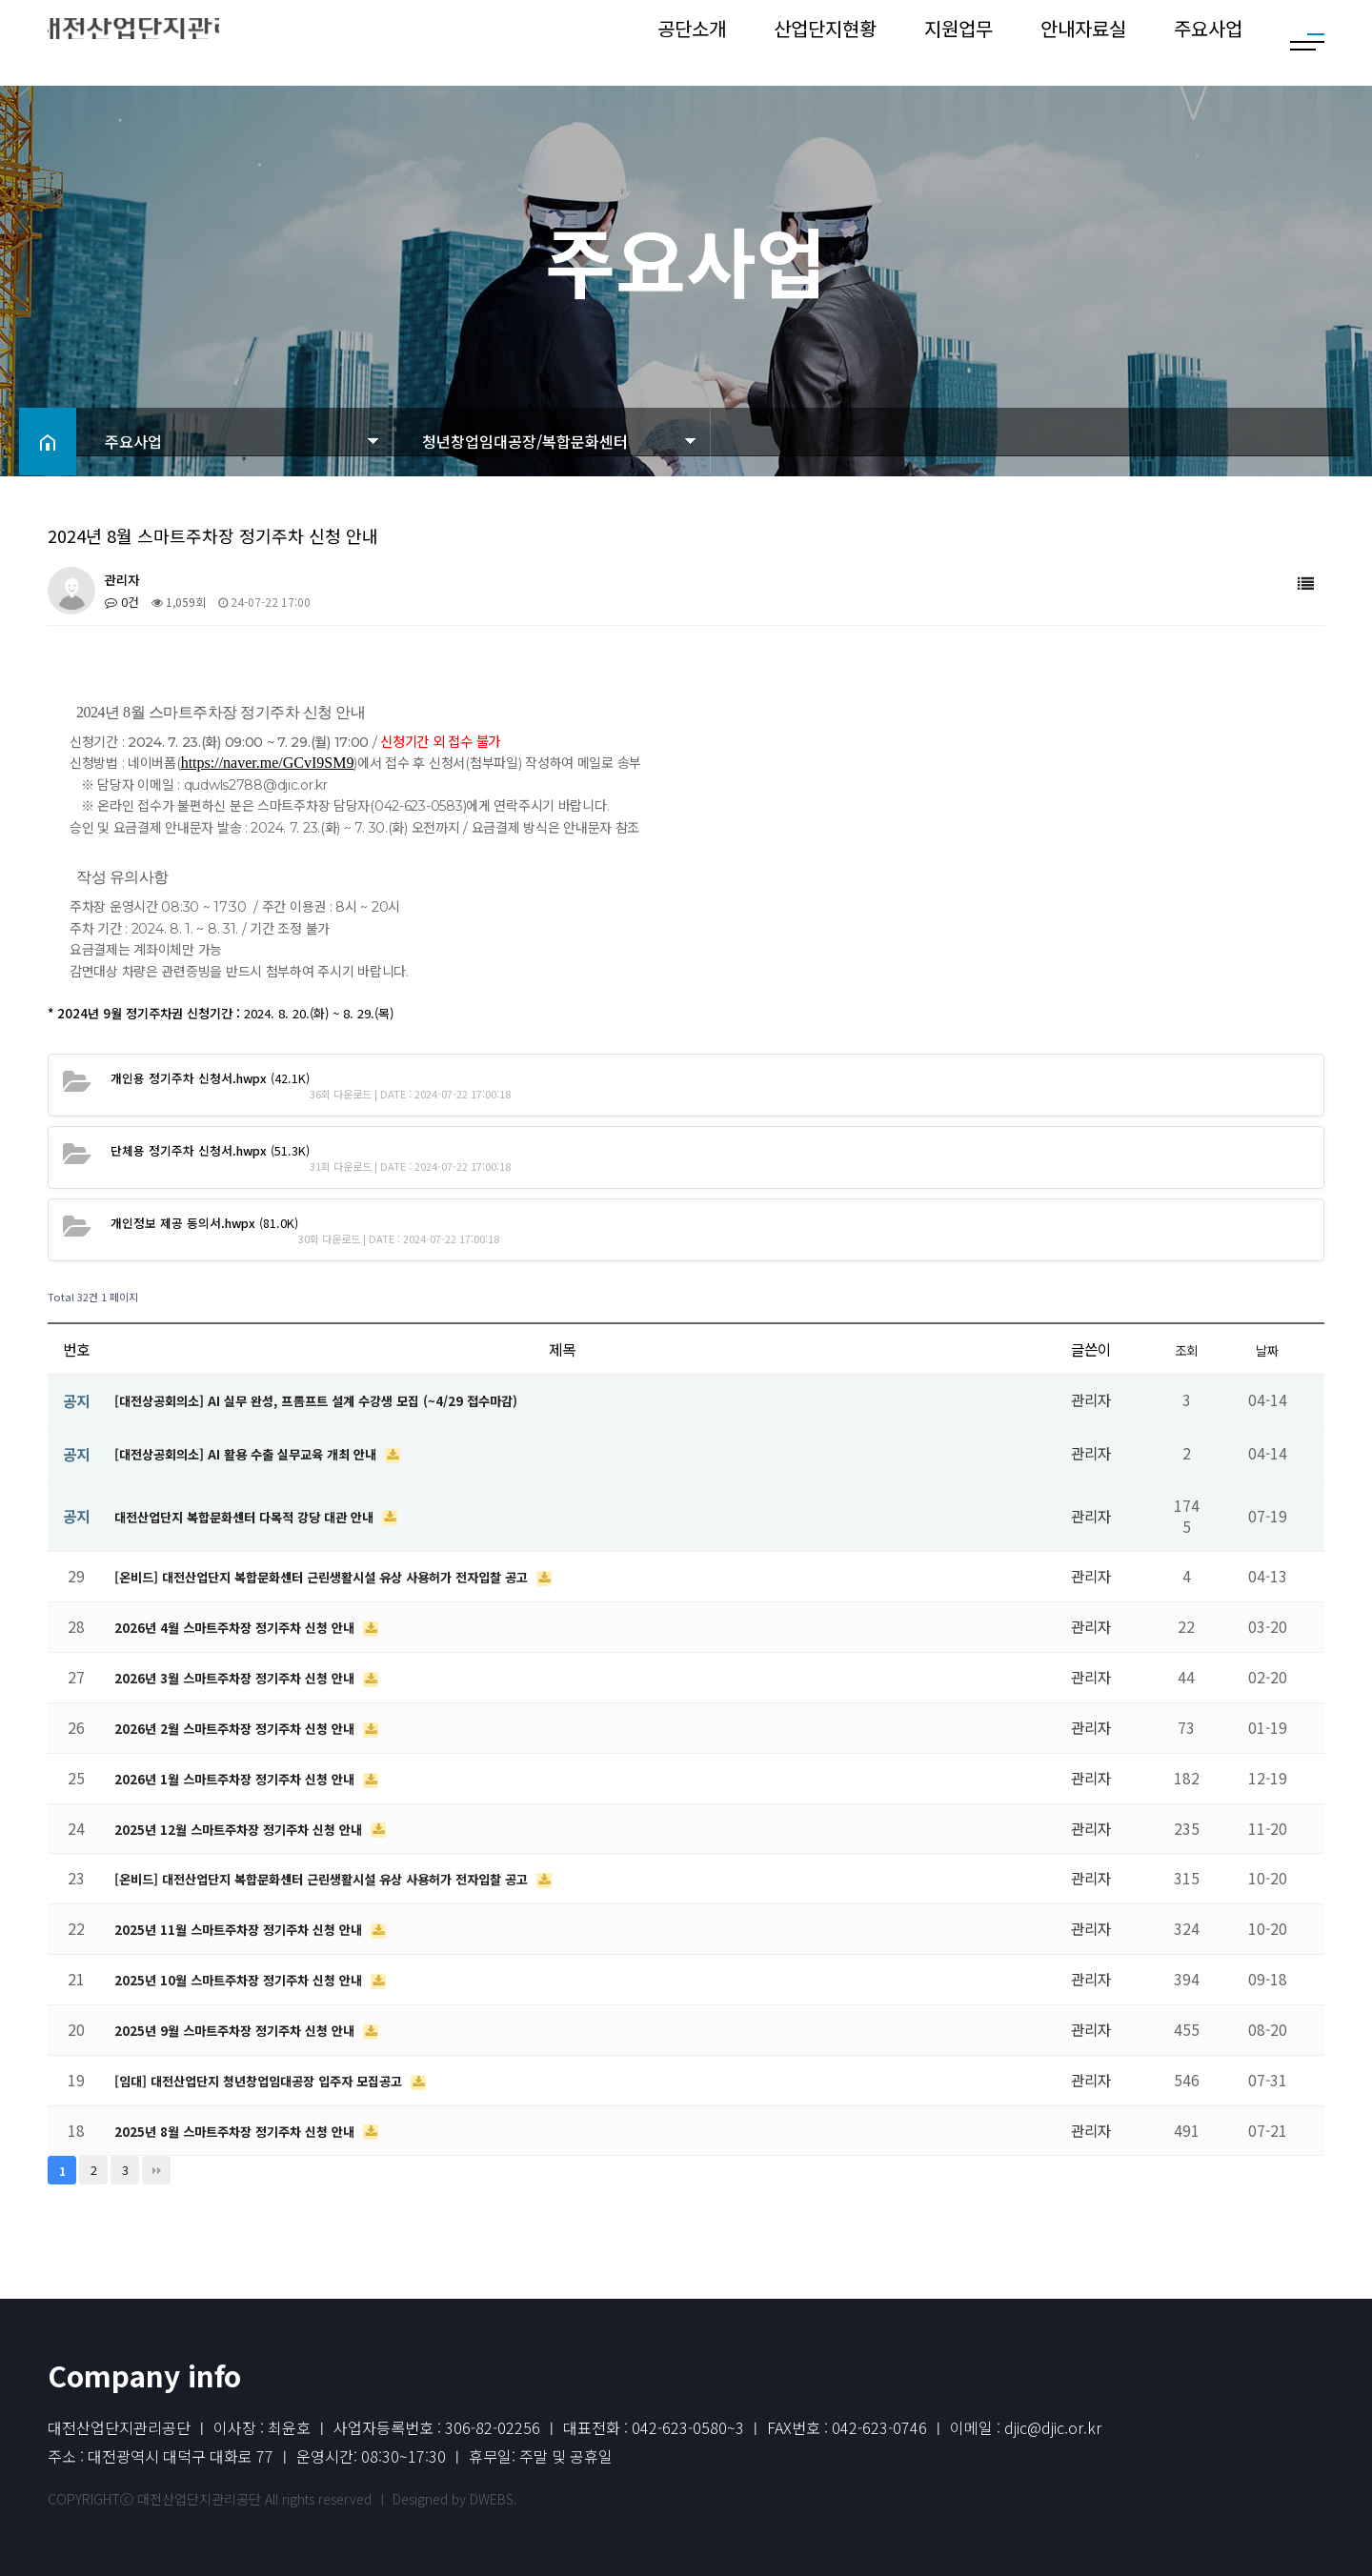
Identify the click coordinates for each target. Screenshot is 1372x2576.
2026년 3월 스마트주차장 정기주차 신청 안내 (253, 1676)
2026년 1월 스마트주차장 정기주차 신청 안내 (253, 1777)
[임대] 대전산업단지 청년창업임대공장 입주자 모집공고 (283, 2079)
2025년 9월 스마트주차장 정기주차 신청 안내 (253, 2029)
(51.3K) (202, 1149)
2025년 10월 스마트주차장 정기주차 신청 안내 (258, 1978)
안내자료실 (1083, 42)
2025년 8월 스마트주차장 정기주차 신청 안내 (253, 2130)
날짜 (1267, 1348)
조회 (1186, 1348)
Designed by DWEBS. (455, 2498)
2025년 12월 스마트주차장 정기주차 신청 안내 (258, 1828)
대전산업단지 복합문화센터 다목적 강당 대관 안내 (265, 1515)
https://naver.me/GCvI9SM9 (267, 763)
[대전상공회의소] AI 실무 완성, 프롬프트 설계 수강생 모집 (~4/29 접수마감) (346, 1399)
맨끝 (156, 2170)
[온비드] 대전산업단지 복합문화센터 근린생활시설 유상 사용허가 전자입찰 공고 (355, 1575)
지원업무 (958, 42)
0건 (120, 602)
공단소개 (691, 42)
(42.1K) (202, 1077)
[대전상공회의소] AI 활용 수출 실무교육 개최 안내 (266, 1452)
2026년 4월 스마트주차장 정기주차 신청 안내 (253, 1626)
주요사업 (1208, 42)
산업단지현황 (825, 42)
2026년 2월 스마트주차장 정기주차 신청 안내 (253, 1727)
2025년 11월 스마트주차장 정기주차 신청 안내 (258, 1928)
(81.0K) (197, 1222)
